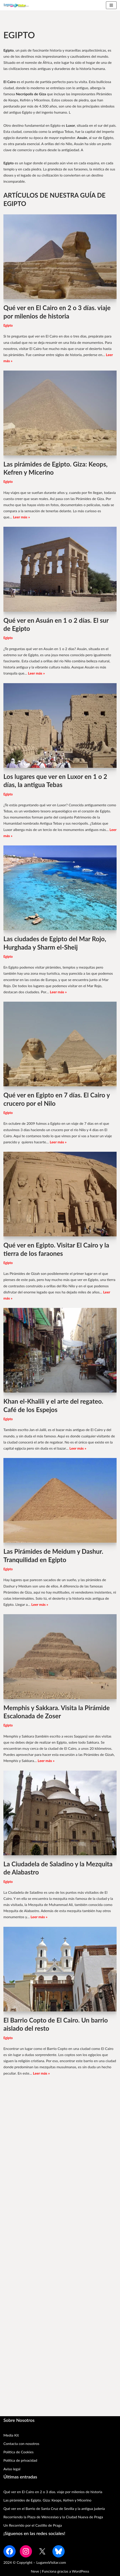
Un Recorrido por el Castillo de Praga (32, 2525)
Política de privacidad (20, 2460)
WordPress (80, 2571)
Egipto (8, 325)
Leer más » (21, 517)
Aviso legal (11, 2469)
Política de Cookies (18, 2452)
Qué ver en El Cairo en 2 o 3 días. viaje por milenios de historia (52, 2492)
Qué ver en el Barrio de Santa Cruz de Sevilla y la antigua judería (54, 2508)
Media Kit (11, 2435)
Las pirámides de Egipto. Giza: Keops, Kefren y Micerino (47, 2500)
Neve (35, 2571)
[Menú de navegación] (111, 5)
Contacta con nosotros (21, 2443)
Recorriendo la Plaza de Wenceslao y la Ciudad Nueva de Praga (53, 2517)
